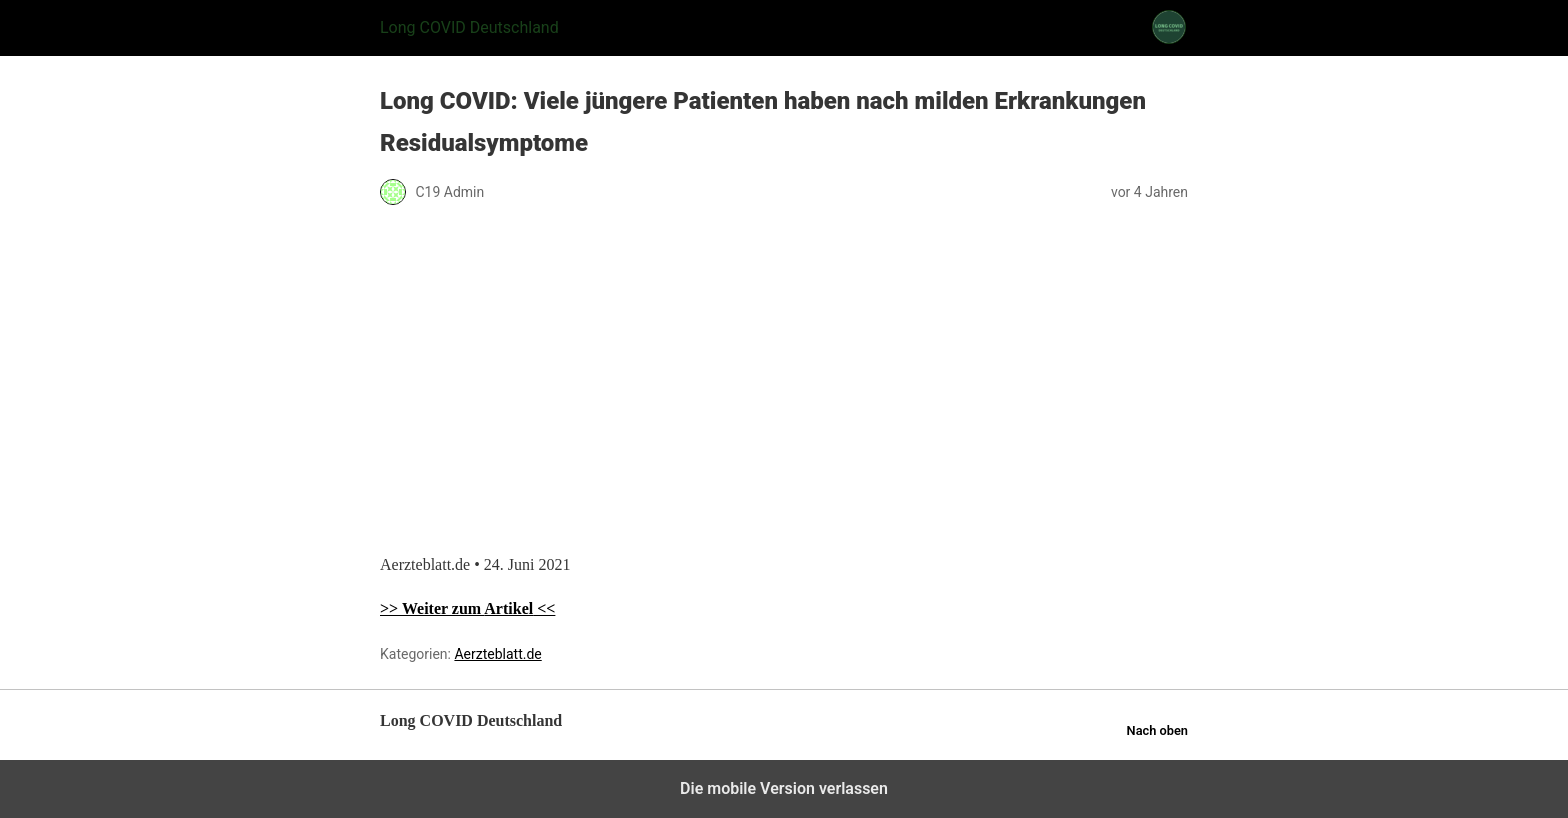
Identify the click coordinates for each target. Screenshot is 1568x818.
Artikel (508, 608)
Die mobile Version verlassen (784, 788)
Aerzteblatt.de (497, 654)
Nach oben (1157, 730)
